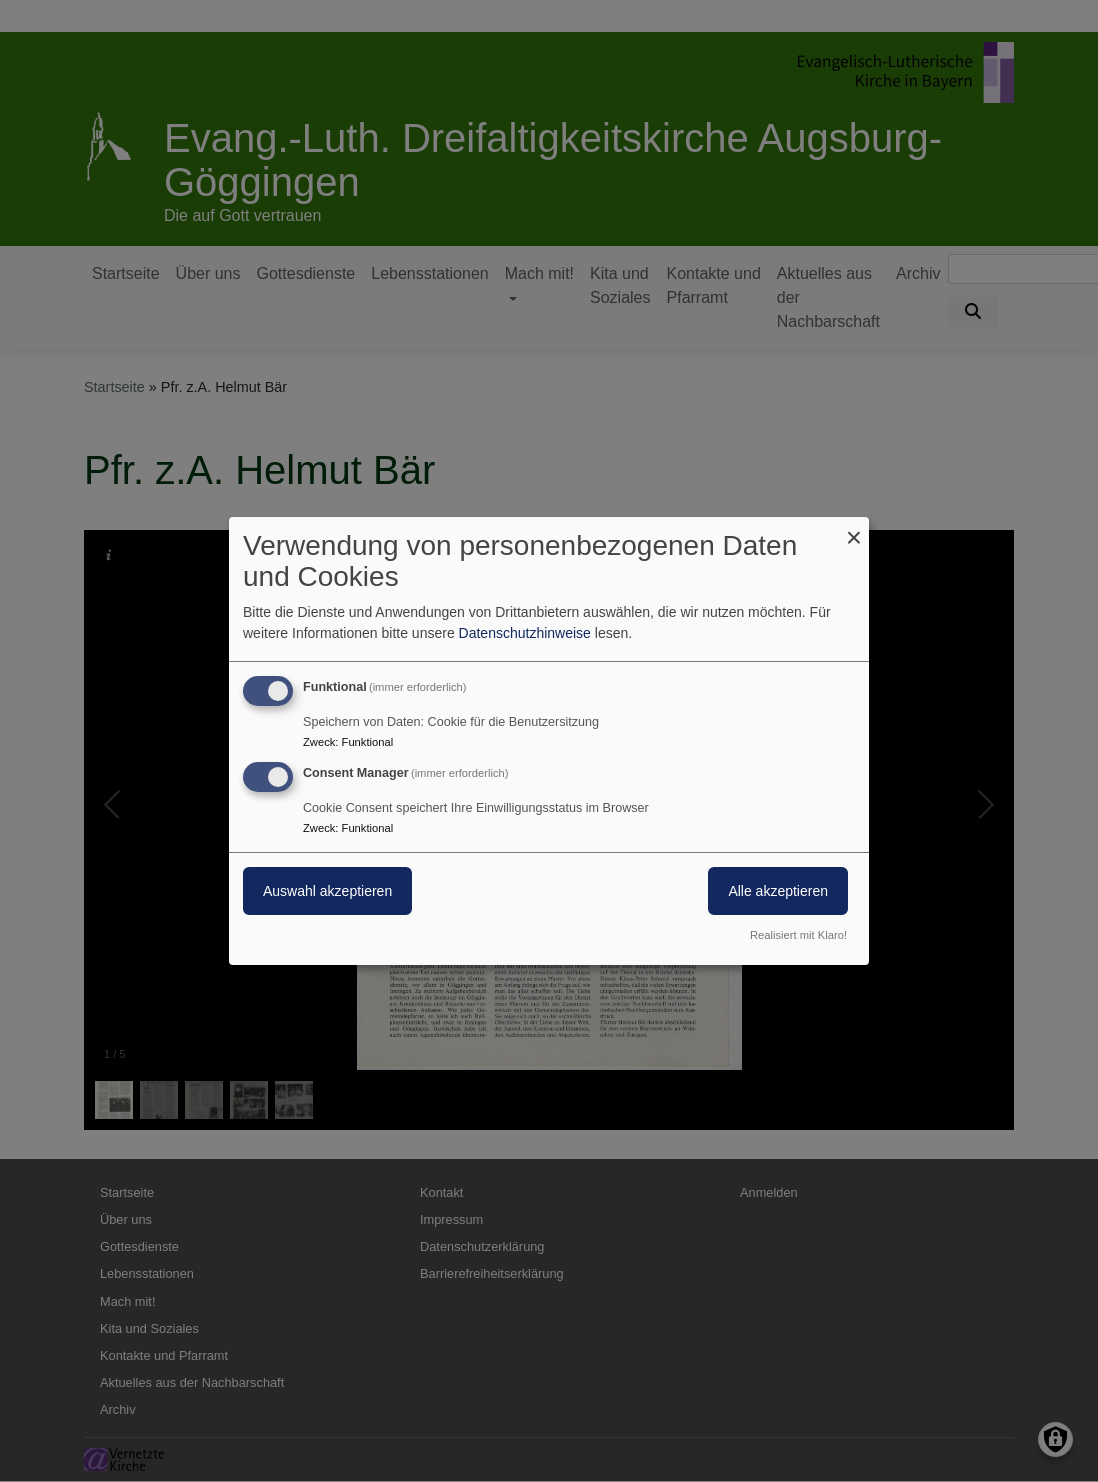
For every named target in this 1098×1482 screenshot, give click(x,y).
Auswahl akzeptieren (327, 891)
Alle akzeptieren (778, 891)
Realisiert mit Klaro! (798, 935)
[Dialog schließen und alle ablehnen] (854, 529)
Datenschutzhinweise (525, 633)
